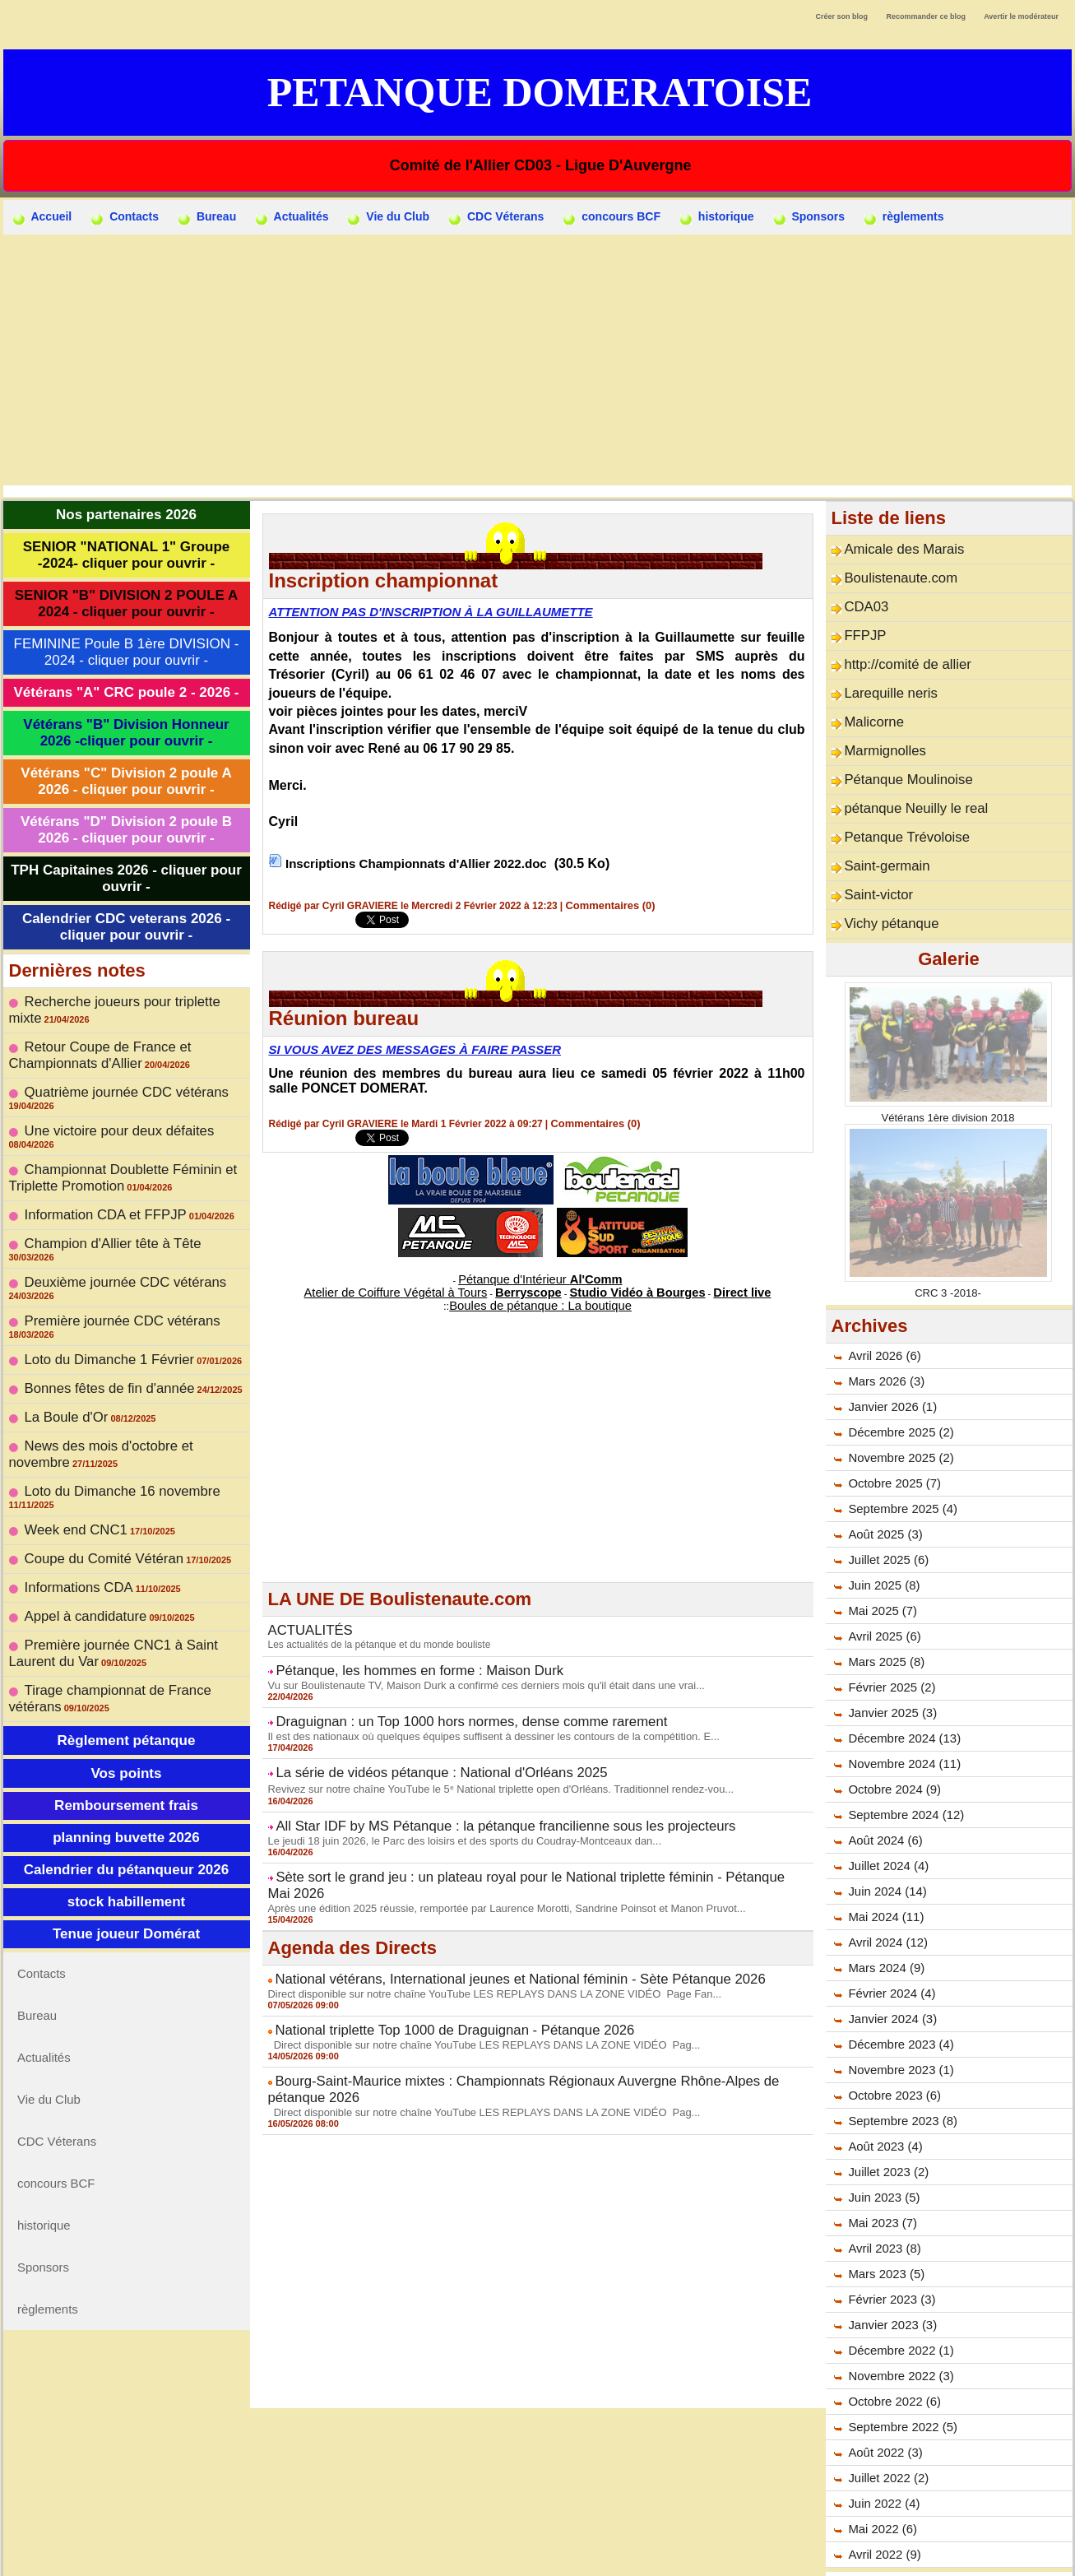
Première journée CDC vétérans (106, 1241)
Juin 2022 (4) (881, 2457)
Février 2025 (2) (889, 1641)
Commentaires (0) (607, 905)
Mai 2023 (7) (880, 2177)
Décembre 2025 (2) (898, 1386)
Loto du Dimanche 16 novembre (106, 1379)
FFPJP (861, 624)
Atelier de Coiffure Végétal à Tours (428, 1286)
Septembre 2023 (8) (899, 2075)
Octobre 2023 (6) (891, 2049)
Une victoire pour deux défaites (104, 1100)
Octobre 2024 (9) (891, 1743)
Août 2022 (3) (883, 2406)
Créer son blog (841, 16)
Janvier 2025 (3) (889, 1666)
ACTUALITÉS (303, 1620)
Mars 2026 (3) (884, 1335)
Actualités (292, 217)
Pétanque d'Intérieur (540, 1276)
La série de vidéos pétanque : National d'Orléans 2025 (414, 1750)
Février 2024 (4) (889, 1947)
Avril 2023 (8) (882, 2202)
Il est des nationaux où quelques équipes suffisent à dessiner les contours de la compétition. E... (478, 1716)
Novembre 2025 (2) (898, 1411)
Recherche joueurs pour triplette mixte (122, 1000)
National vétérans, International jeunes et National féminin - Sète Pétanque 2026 (480, 1928)
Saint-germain (879, 828)
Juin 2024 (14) (885, 1845)
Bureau (207, 217)
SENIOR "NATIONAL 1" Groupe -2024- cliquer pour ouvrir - (126, 555)
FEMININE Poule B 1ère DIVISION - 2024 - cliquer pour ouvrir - (126, 652)
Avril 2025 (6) (882, 1590)
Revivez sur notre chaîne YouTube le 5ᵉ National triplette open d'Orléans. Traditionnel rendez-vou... (484, 1765)
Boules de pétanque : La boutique (540, 1297)
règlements (904, 217)
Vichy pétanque (883, 879)
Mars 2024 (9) (884, 1922)
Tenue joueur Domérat (126, 1781)
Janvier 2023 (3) (889, 2279)
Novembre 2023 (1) (898, 2024)
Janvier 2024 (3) (889, 1973)
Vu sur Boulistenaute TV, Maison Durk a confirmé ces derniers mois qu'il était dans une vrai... (471, 1669)
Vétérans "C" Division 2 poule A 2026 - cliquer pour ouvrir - (126, 781)
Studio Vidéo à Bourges (614, 1286)
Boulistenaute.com (891, 573)
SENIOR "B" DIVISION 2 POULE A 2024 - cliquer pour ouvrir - (126, 603)
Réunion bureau (344, 1017)
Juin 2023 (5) (881, 2151)
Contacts (125, 217)
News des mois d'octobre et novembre (122, 1344)
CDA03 (862, 599)
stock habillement (126, 1749)
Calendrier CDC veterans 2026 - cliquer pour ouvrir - (126, 927)
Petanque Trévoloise (896, 803)
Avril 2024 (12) (885, 1896)
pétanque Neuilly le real (904, 777)
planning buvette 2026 (126, 1684)
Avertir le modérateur (1021, 16)
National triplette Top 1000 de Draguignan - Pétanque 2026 (425, 1975)
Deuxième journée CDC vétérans (109, 1216)
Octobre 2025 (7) (891, 1437)
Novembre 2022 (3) (898, 2330)
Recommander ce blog (926, 16)
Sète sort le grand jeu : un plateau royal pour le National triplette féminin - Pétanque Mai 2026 (514, 1847)
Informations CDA (70, 1456)
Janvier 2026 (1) (889, 1360)
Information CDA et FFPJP (92, 1165)
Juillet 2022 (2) (886, 2432)
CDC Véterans (496, 217)
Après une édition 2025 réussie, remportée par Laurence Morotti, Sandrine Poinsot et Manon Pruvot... (490, 1859)
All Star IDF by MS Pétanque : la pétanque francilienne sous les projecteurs (468, 1800)
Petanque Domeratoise (540, 92)
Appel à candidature (76, 1481)
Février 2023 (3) (889, 2253)
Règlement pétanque (126, 1587)
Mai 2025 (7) (880, 1564)
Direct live (694, 1286)
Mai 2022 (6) (880, 2483)
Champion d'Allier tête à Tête (99, 1190)
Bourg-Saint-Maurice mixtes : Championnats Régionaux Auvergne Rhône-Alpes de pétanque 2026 (525, 2022)
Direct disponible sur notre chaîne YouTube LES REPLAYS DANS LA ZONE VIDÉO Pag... (469, 1987)
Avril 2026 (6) (882, 1309)
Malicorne (869, 701)
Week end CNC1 (68, 1405)
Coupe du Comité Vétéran (91, 1430)
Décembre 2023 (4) (898, 1998)
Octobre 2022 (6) (891, 2355)
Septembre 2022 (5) (899, 2381)
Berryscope (530, 1286)
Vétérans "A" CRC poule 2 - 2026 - (126, 692)
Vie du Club (388, 217)
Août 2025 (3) (883, 1488)
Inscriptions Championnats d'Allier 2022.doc (424, 863)
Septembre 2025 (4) (899, 1462)
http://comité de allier (897, 650)
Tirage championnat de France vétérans (127, 1546)
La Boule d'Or (60, 1318)
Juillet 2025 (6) (886, 1513)
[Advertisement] (538, 358)
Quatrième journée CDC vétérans (110, 1075)
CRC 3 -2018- (947, 1246)
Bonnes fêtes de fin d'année (96, 1292)
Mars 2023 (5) (884, 2228)
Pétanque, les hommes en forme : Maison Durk (396, 1657)
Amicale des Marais (894, 548)
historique (717, 217)
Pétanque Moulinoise (898, 752)
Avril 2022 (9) (882, 2508)
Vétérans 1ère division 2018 (948, 1071)
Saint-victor (872, 854)
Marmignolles (878, 726)
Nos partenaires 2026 (126, 514)
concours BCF (611, 217)
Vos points (126, 1620)
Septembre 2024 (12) (902, 1768)
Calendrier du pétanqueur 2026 (126, 1716)
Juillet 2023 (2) (886, 2126)
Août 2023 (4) (883, 2100)
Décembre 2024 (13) (900, 1692)
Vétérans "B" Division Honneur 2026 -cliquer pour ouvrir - (126, 733)
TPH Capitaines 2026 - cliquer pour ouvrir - (126, 878)
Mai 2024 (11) (883, 1870)
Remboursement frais (126, 1652)
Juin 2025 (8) (881, 1539)
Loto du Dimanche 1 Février (96, 1267)
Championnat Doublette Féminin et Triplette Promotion (105, 1133)
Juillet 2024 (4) (886, 1819)
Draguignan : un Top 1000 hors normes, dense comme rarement (439, 1703)
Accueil (42, 217)
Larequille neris (883, 675)
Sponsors (809, 217)
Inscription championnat (383, 580)
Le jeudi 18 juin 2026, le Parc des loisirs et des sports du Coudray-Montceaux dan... (451, 1812)
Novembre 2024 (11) (900, 1717)
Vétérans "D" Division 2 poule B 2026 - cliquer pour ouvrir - (126, 830)
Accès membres (537, 2555)
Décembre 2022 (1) (898, 2304)
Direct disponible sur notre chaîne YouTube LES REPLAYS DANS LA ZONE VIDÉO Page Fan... (479, 1941)
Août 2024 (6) (883, 1794)
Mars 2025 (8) (884, 1615)
